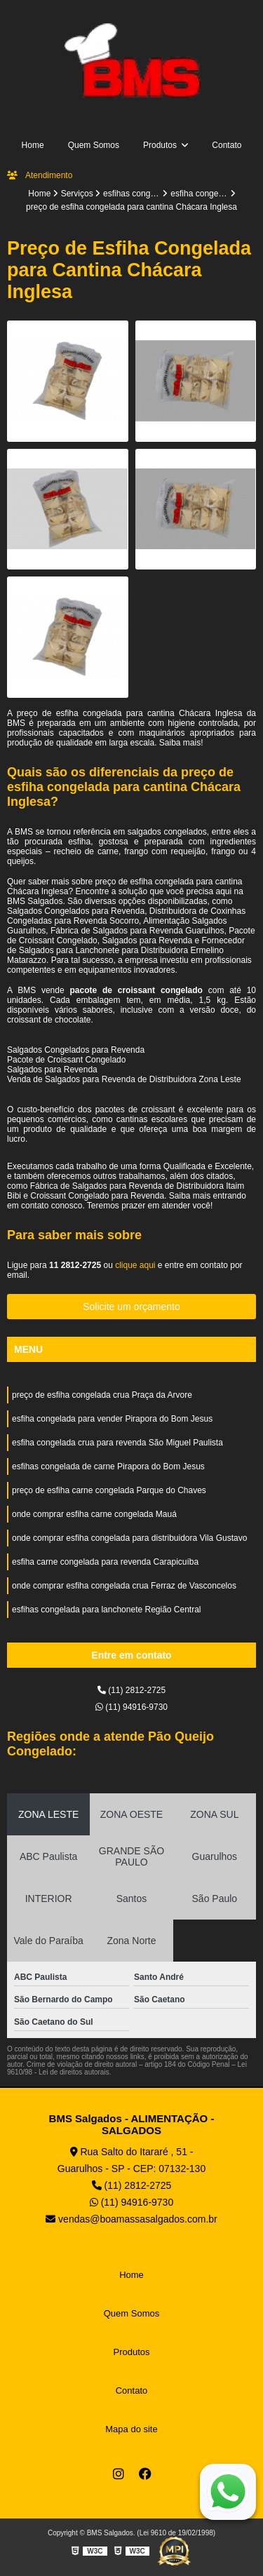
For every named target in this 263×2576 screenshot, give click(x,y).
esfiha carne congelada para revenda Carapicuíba (105, 1562)
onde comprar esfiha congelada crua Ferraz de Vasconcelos (124, 1586)
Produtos (161, 145)
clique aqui (135, 1265)
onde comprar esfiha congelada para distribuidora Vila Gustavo (129, 1538)
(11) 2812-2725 (131, 1690)
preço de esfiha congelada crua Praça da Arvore (102, 1395)
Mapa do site (131, 2429)
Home (33, 145)
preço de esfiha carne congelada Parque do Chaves (109, 1490)
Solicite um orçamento (131, 1306)
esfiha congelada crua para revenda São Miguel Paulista (117, 1443)
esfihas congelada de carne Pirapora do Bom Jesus (108, 1466)
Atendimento (39, 175)
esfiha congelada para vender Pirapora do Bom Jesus (112, 1419)
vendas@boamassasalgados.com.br (131, 2219)
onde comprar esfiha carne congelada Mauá (94, 1514)
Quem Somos (93, 145)
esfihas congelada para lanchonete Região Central (106, 1609)
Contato (226, 145)
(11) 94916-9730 (131, 1707)
